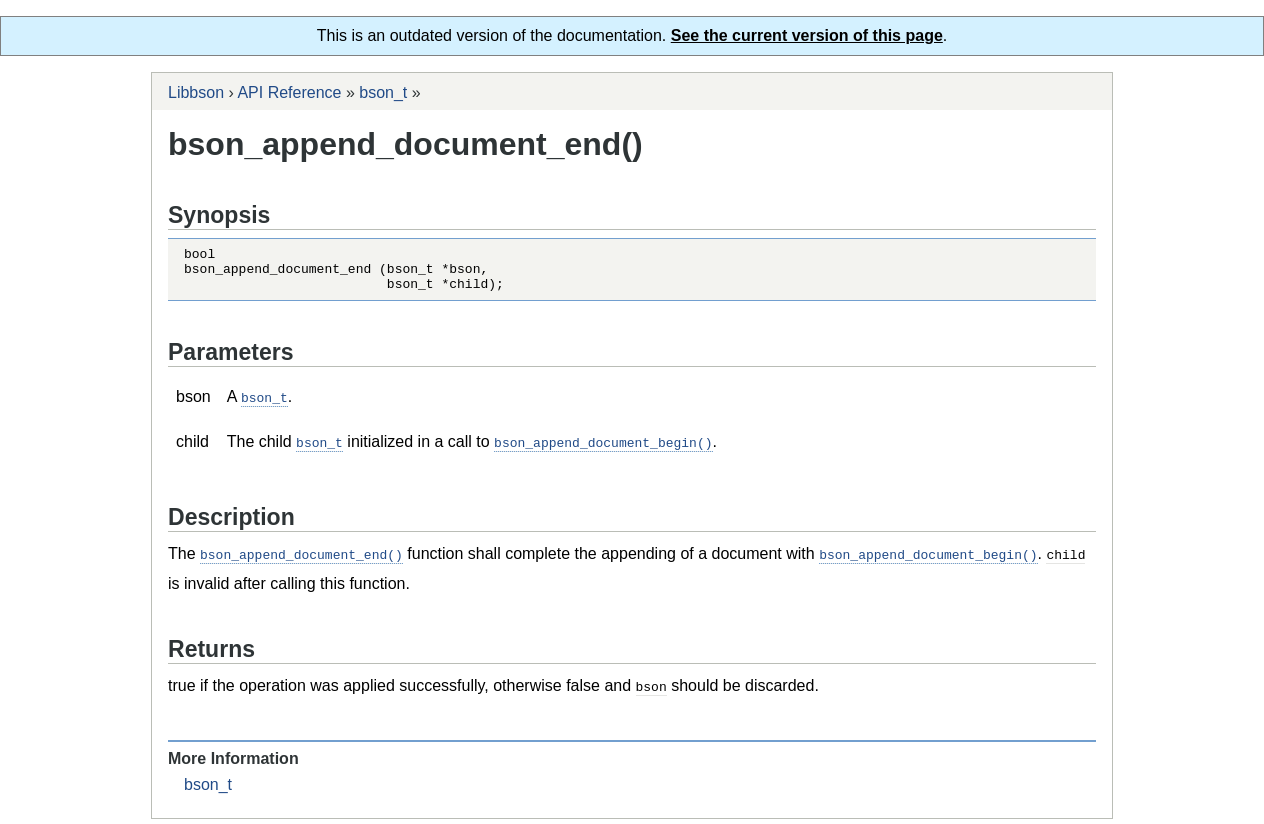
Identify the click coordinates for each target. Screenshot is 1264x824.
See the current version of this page (807, 35)
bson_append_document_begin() (603, 450)
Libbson (196, 92)
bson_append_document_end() (301, 561)
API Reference (289, 92)
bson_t (383, 92)
